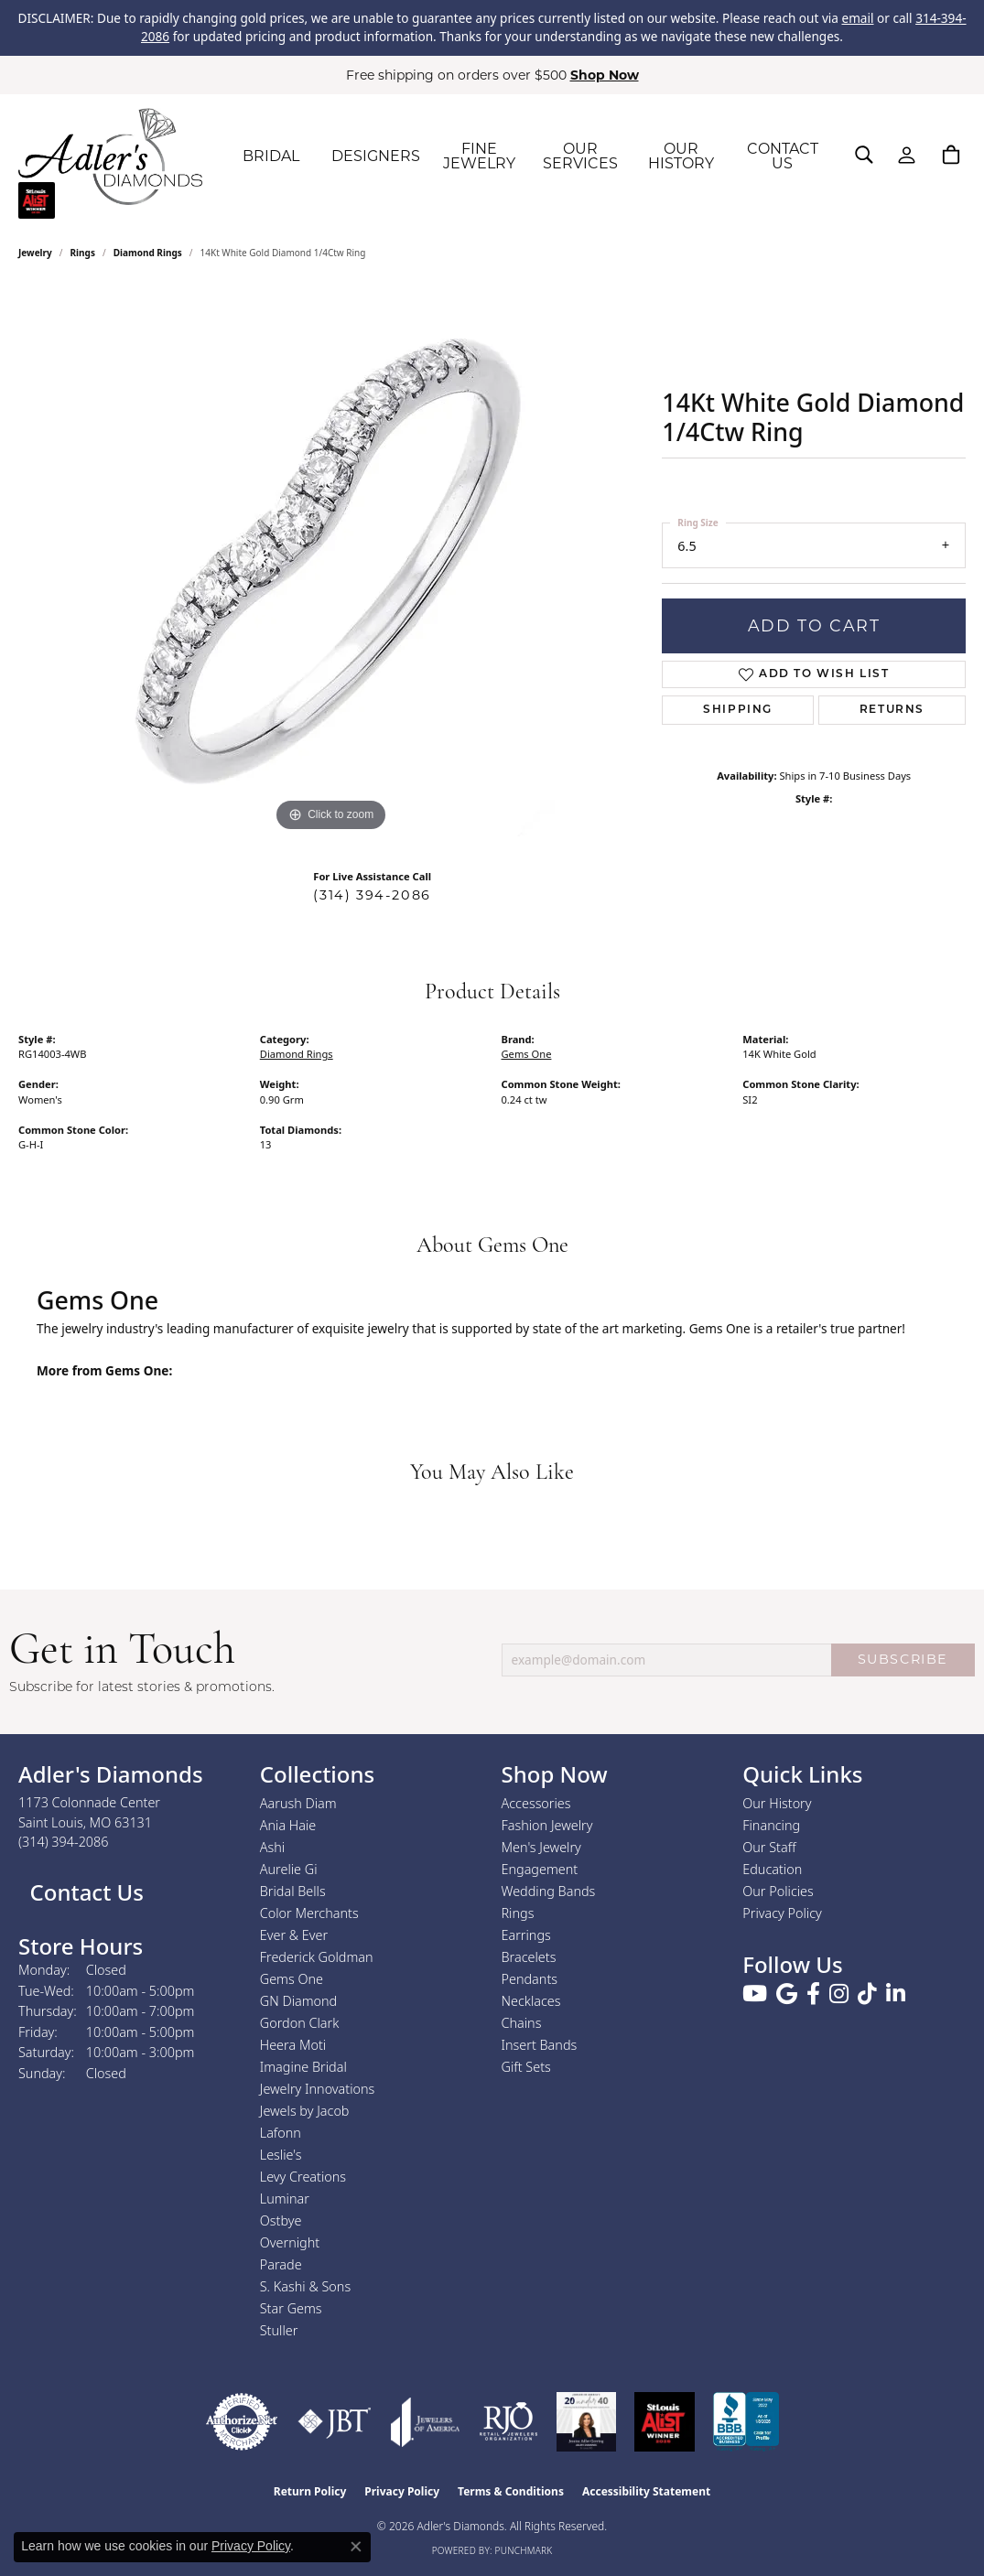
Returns (892, 710)
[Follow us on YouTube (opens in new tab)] (754, 1994)
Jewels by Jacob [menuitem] (305, 2110)
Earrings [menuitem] (526, 1935)
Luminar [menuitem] (284, 2198)
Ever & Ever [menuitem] (294, 1935)
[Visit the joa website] (425, 2422)
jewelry (35, 252)
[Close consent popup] (356, 2546)
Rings (82, 252)
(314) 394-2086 (371, 895)
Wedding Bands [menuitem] (549, 1891)
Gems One (527, 1054)
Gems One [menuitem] (291, 1979)
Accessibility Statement (646, 2491)
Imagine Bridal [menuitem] (303, 2066)
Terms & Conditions (511, 2491)
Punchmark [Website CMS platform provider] (524, 2550)
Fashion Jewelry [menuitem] (547, 1825)
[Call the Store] (63, 1841)
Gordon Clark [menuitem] (300, 2023)
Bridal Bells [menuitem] (293, 1891)
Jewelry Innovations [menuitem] (317, 2088)
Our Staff (768, 1847)
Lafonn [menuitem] (280, 2132)
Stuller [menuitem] (279, 2330)
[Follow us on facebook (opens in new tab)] (813, 1994)
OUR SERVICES (580, 156)
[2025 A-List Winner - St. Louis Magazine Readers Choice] (665, 2422)
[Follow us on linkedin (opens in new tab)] (895, 1994)
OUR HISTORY (681, 156)
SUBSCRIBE (903, 1659)
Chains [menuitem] (522, 2023)
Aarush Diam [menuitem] (298, 1803)
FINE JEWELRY (479, 156)
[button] (864, 154)
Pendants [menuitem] (530, 1979)
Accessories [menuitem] (536, 1803)
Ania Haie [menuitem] (288, 1825)
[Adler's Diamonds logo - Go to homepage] (110, 156)
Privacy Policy (782, 1913)
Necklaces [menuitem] (531, 2001)
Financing (771, 1825)
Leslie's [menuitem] (281, 2154)
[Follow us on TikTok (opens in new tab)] (867, 1994)
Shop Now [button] (604, 75)
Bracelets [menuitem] (529, 1957)
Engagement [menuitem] (540, 1869)
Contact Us (84, 1892)
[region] (331, 561)
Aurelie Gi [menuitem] (289, 1869)
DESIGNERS (375, 156)
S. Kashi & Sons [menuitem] (305, 2286)
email (857, 18)
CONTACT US (782, 156)
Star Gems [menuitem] (291, 2308)
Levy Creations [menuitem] (303, 2176)
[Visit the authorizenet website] (241, 2422)
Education (772, 1869)
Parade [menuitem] (281, 2264)
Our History (776, 1803)
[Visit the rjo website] (508, 2422)
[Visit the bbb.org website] (746, 2422)
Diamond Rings (148, 252)
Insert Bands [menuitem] (540, 2044)
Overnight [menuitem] (289, 2242)
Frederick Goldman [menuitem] (316, 1957)
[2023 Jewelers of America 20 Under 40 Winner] (586, 2422)
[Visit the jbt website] (335, 2422)
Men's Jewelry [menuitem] (541, 1847)
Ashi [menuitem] (272, 1847)
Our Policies (778, 1891)
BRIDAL (271, 156)
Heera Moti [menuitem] (293, 2044)
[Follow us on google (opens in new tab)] (786, 1994)
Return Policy (310, 2491)
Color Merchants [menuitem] (309, 1913)
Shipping (738, 710)
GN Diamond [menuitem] (298, 2001)
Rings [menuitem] (518, 1913)
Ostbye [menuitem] (281, 2220)
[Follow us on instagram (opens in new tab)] (839, 1994)
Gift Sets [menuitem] (526, 2066)
